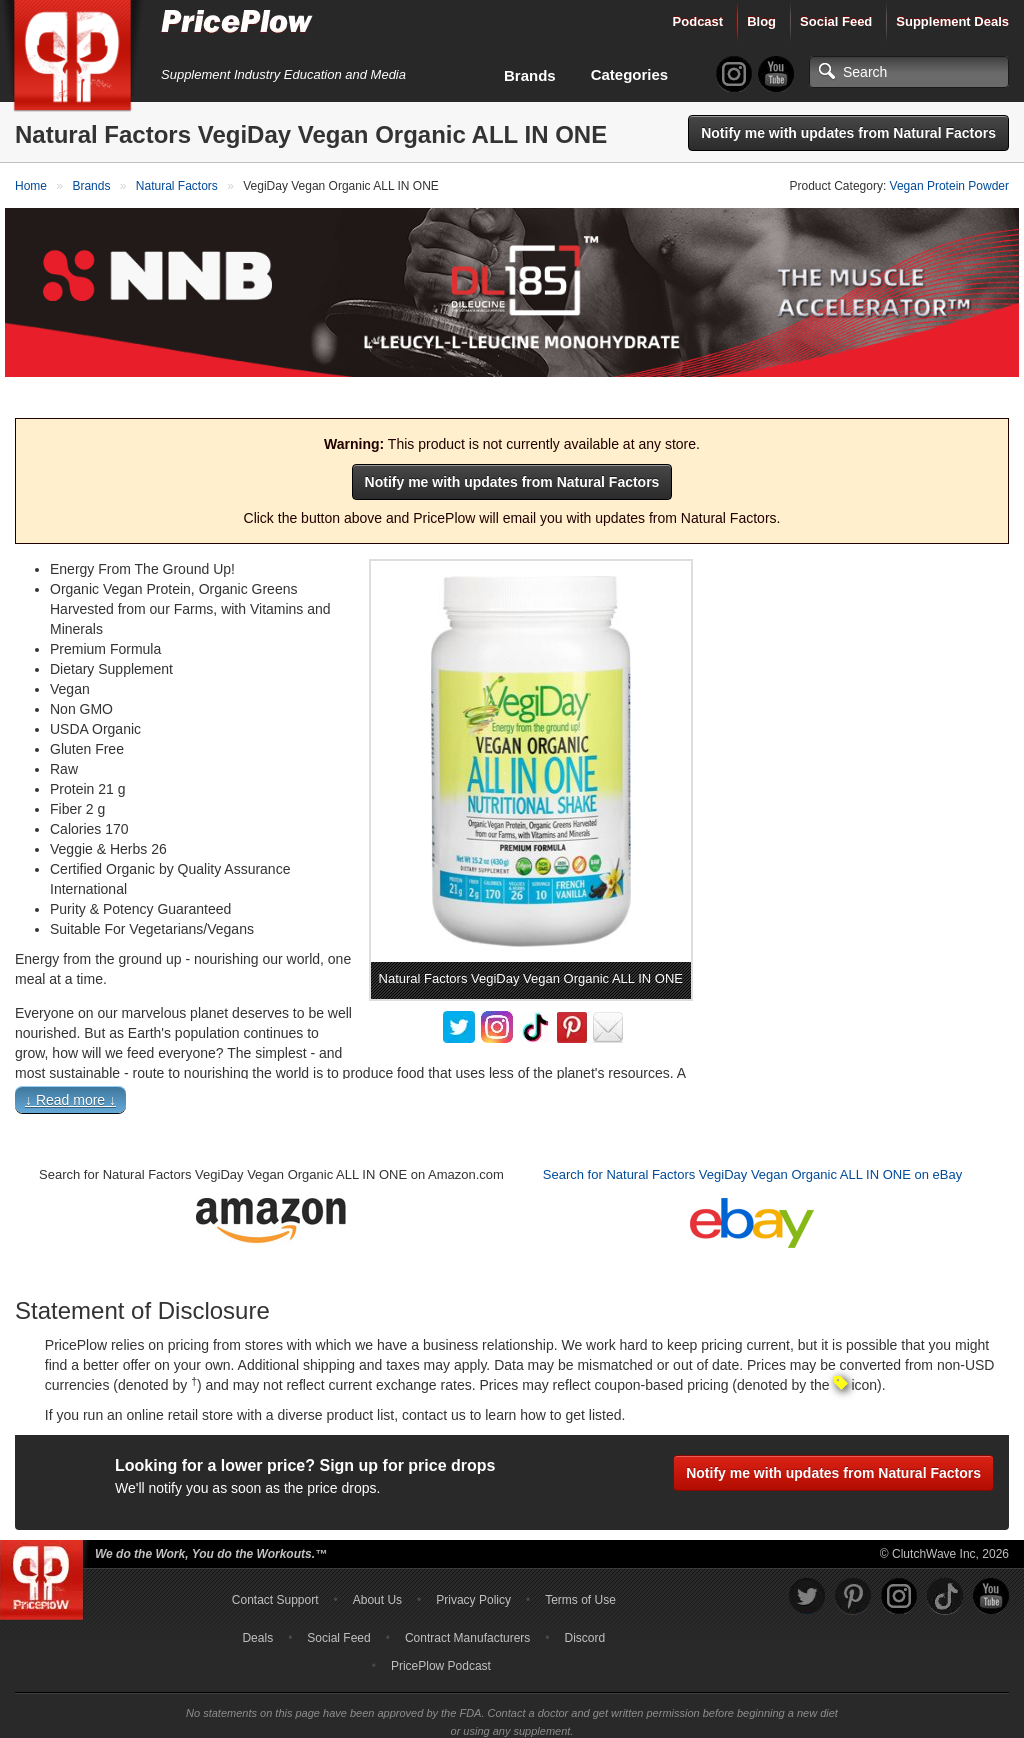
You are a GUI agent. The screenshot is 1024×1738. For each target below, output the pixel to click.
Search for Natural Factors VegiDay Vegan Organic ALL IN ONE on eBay (752, 1140)
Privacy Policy (473, 1565)
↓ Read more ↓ (70, 1066)
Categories (630, 74)
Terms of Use (580, 1565)
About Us (377, 1565)
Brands (530, 75)
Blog (761, 21)
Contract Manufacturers (467, 1603)
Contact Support (275, 1565)
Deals (257, 1603)
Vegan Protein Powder (949, 186)
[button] (512, 1069)
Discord (585, 1603)
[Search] (909, 72)
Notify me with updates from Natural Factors (848, 133)
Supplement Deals (952, 21)
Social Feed (836, 21)
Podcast (698, 21)
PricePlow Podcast (441, 1631)
